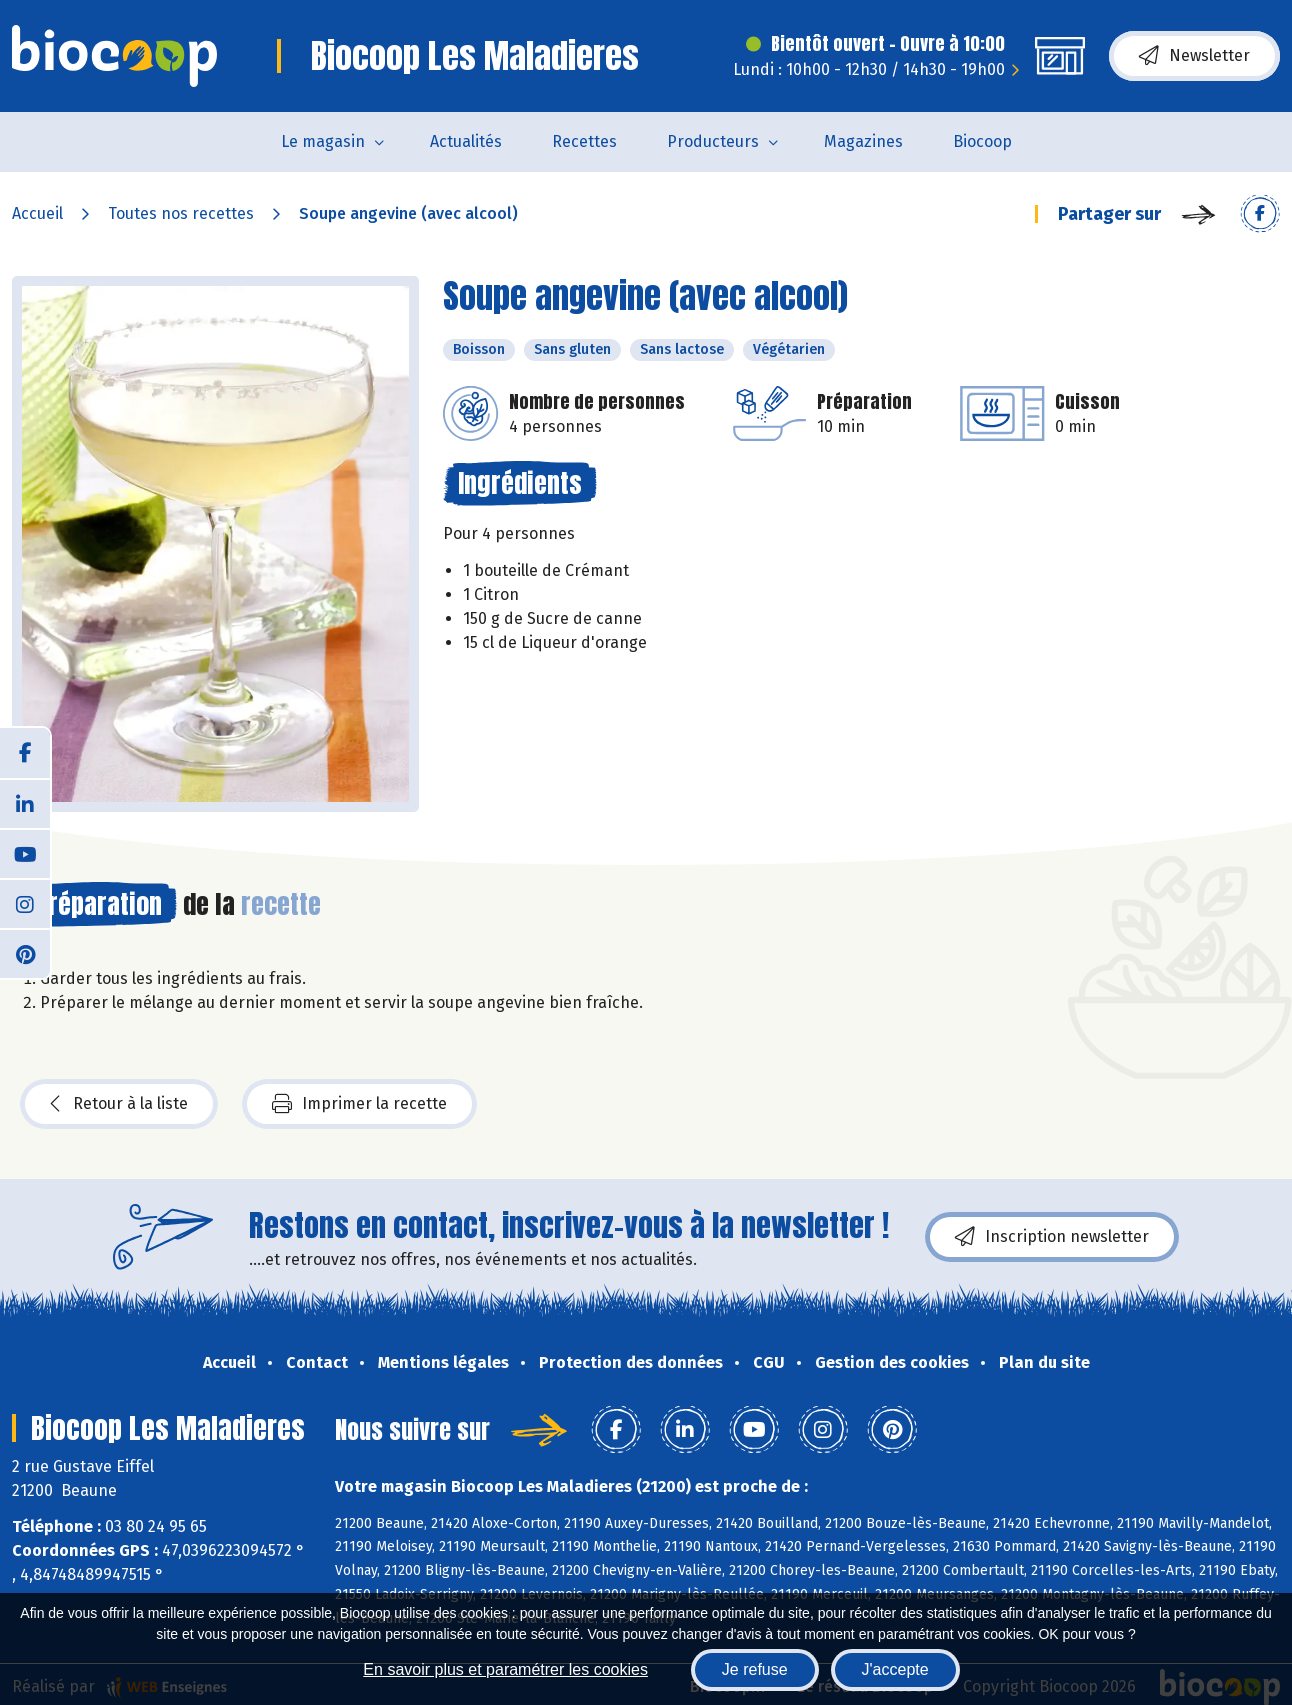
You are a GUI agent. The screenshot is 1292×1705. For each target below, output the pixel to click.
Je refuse (755, 1669)
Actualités (466, 141)
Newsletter (1194, 56)
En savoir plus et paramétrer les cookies (505, 1669)
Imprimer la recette (359, 1104)
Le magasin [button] (323, 141)
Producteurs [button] (713, 141)
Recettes (584, 141)
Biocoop (982, 141)
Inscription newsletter (1052, 1237)
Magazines (863, 141)
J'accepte (895, 1669)
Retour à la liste (119, 1104)
